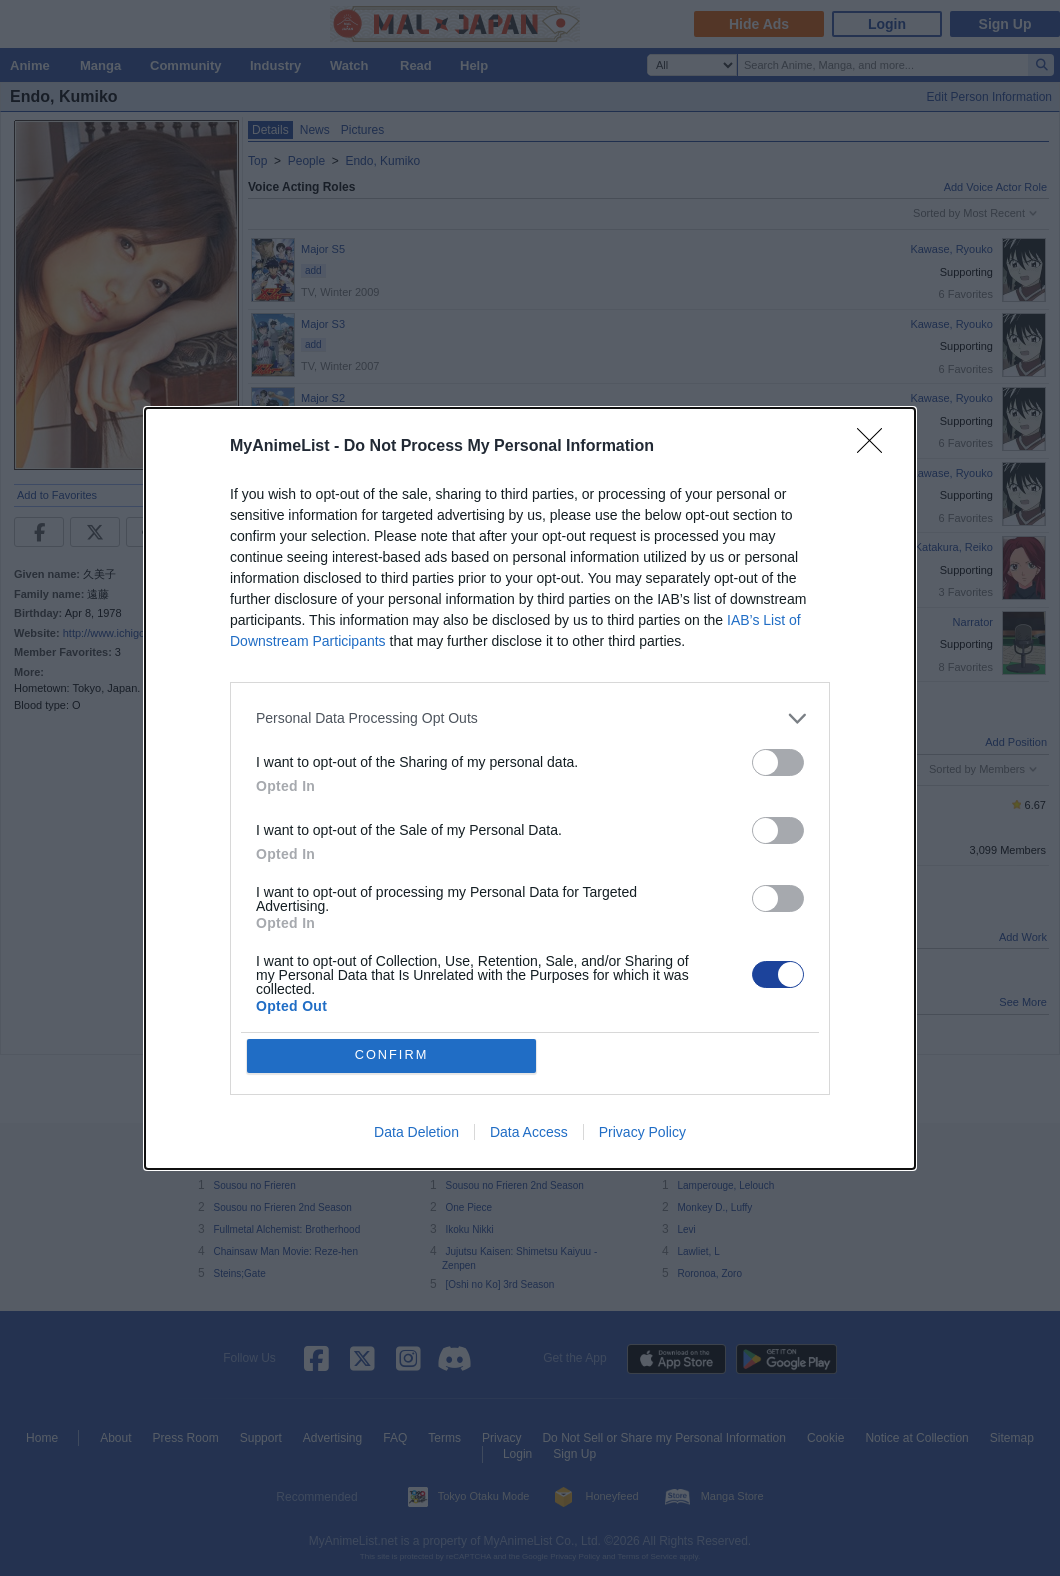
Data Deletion (416, 1132)
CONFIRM (392, 1055)
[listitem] (530, 717)
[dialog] (530, 788)
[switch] (778, 761)
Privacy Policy (642, 1132)
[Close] (876, 446)
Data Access (529, 1132)
